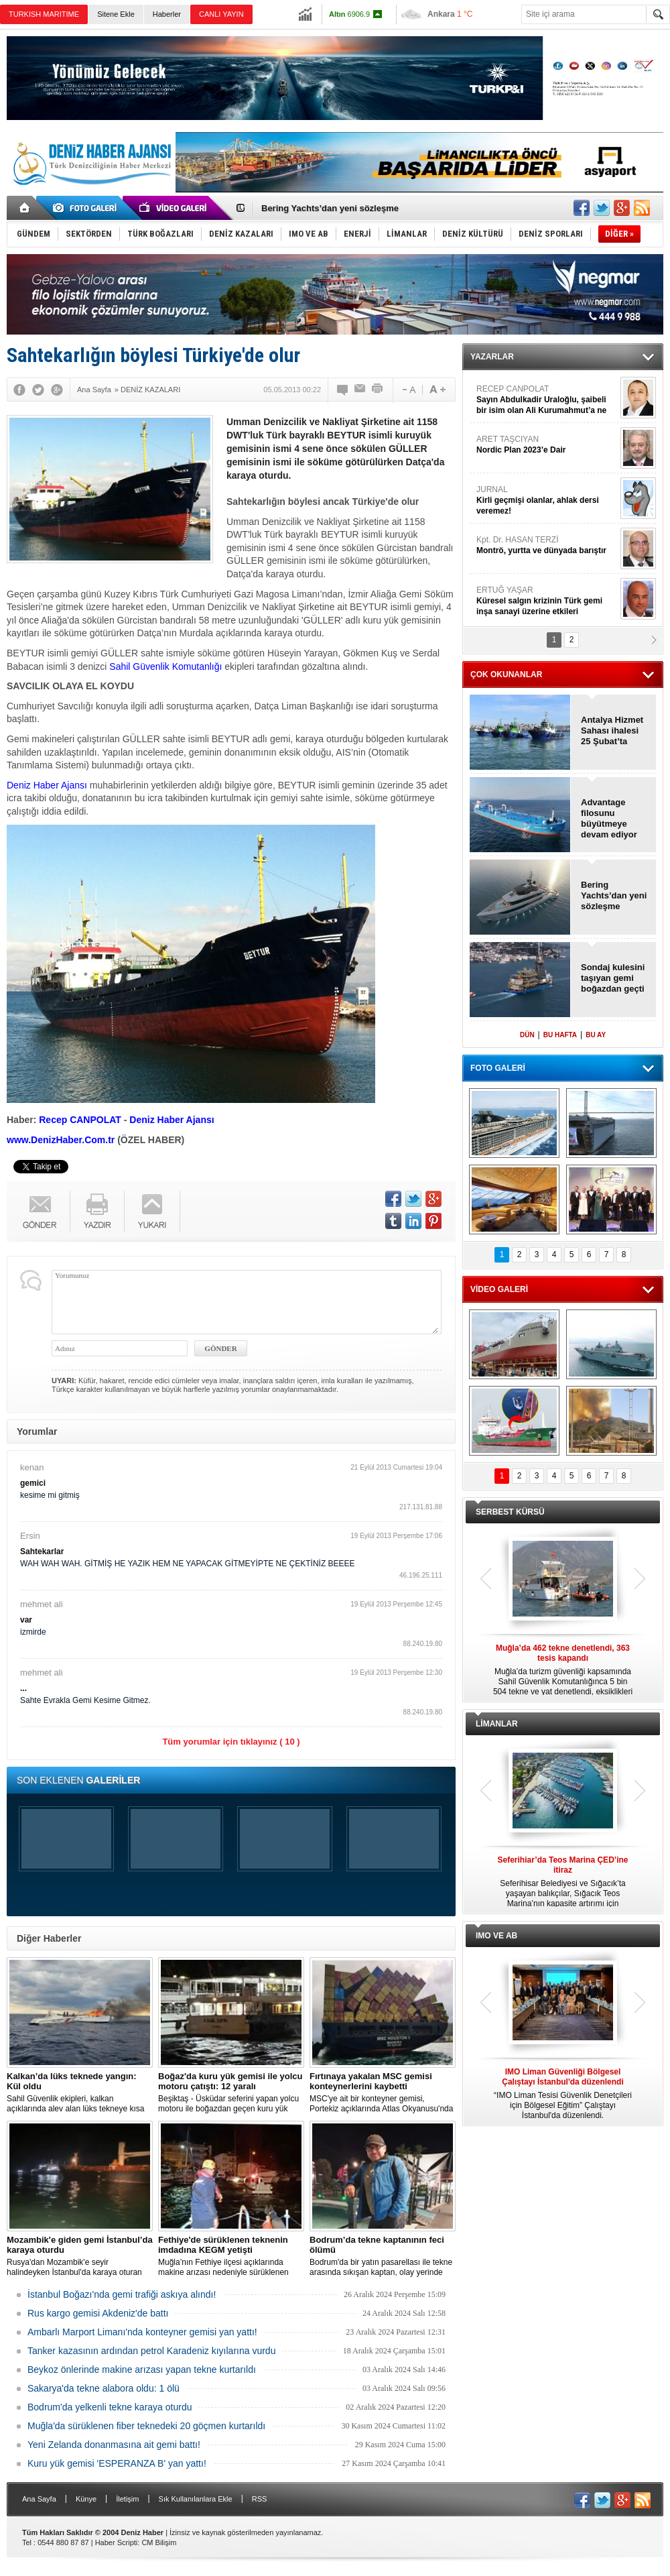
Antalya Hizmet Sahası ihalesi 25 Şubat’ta (612, 730)
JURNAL (546, 500)
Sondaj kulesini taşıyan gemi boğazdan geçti (613, 978)
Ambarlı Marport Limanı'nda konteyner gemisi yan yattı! (142, 2332)
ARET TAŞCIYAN (546, 444)
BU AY (596, 1035)
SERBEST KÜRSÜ (510, 1512)
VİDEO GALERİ (499, 1289)
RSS (259, 2499)
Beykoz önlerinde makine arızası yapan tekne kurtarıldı (141, 2369)
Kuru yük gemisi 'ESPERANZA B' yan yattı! (116, 2463)
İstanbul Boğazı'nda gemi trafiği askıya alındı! (121, 2294)
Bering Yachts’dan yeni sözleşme (330, 208)
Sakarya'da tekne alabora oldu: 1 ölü (103, 2388)
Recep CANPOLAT (80, 1119)
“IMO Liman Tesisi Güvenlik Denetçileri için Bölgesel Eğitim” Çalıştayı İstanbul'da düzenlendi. (562, 2093)
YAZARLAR (492, 356)
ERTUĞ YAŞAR (546, 601)
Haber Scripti (116, 2542)
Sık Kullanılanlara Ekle (195, 2499)
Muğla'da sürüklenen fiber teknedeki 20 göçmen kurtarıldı (146, 2425)
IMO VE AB (496, 1935)
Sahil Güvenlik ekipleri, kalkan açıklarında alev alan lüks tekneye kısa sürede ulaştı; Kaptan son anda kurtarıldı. (80, 2092)
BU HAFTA (560, 1035)
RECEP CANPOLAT (546, 400)
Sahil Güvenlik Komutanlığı (165, 666)
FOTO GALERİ (497, 1068)
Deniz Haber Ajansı (47, 785)
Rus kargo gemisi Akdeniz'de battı (97, 2313)
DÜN (527, 1035)
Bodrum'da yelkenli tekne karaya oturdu (109, 2407)
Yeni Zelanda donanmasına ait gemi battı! (113, 2444)
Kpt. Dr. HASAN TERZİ (546, 545)
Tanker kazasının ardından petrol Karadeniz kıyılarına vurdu (151, 2350)
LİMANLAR (497, 1724)
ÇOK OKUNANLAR (506, 674)
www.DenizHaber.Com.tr (61, 1139)
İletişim (127, 2499)
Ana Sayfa (39, 2499)
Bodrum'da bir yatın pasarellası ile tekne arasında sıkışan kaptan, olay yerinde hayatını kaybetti (383, 2256)
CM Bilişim (158, 2542)
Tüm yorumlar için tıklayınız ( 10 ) (230, 1742)
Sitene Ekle (116, 14)
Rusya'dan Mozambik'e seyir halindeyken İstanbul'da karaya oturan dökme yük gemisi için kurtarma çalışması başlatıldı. (80, 2256)
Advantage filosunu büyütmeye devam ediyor (609, 818)
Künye (86, 2499)
